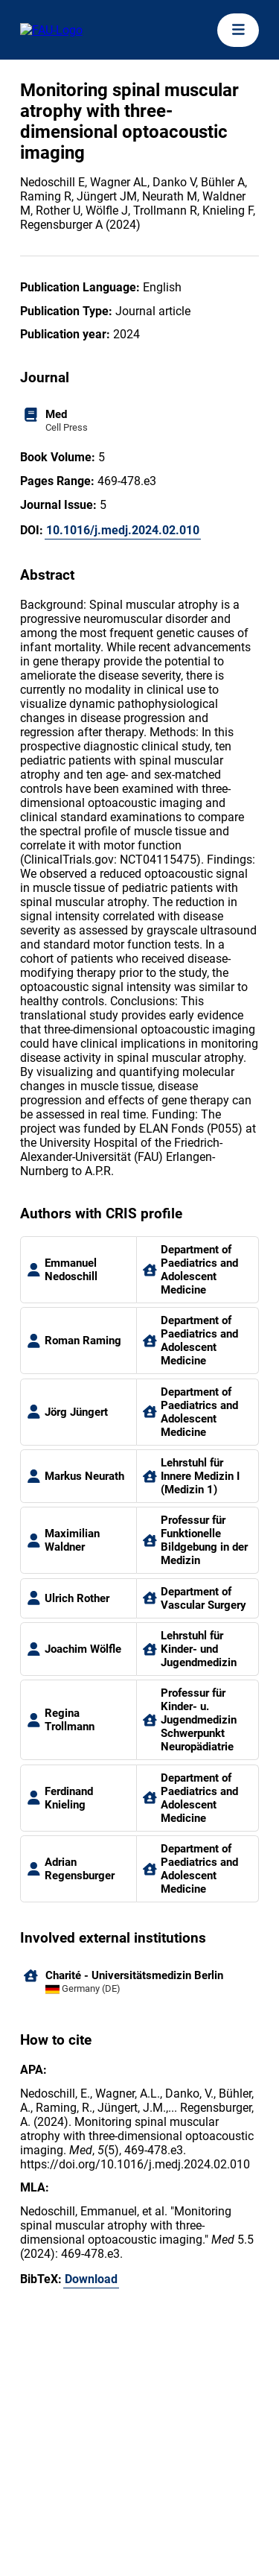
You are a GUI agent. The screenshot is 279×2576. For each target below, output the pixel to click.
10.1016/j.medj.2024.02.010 (122, 530)
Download (91, 2279)
